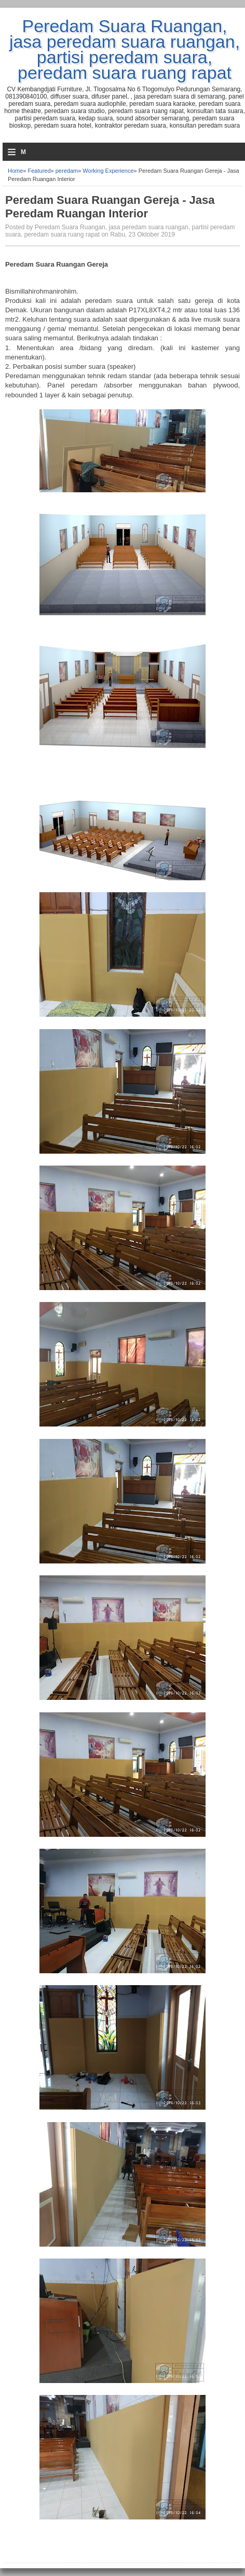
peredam (67, 171)
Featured (39, 171)
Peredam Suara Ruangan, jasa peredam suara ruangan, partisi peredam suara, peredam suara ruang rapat (124, 49)
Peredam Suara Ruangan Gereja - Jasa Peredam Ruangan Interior (110, 206)
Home (15, 171)
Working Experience (108, 171)
